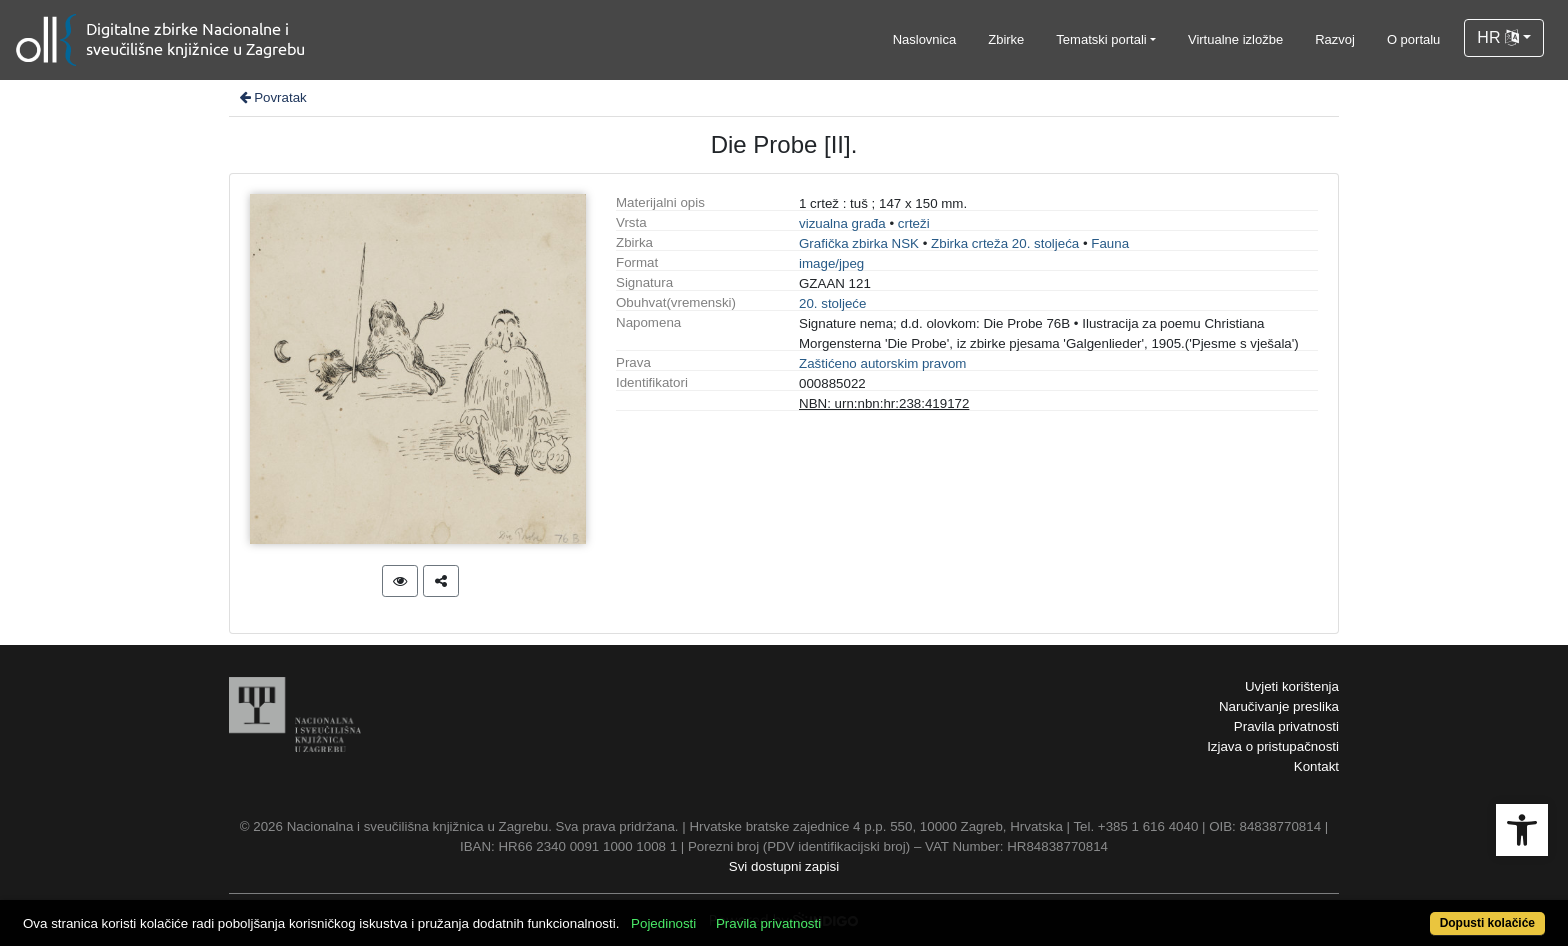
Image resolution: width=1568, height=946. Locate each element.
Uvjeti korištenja (1292, 686)
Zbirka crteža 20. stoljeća (1005, 243)
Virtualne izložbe (1235, 39)
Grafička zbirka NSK (859, 243)
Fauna (1110, 243)
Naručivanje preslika (1279, 706)
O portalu (1413, 39)
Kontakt (1316, 766)
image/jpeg (831, 263)
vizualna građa (842, 223)
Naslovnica (925, 39)
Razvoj (1335, 39)
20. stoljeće (832, 303)
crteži (914, 223)
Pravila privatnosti (1286, 726)
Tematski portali (1101, 39)
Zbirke (1006, 39)
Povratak (272, 97)
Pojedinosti (663, 923)
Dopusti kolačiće (1487, 923)
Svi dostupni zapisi (784, 866)
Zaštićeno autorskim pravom (882, 363)
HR (1498, 37)
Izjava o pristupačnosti (1273, 746)
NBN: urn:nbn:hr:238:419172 (884, 403)
